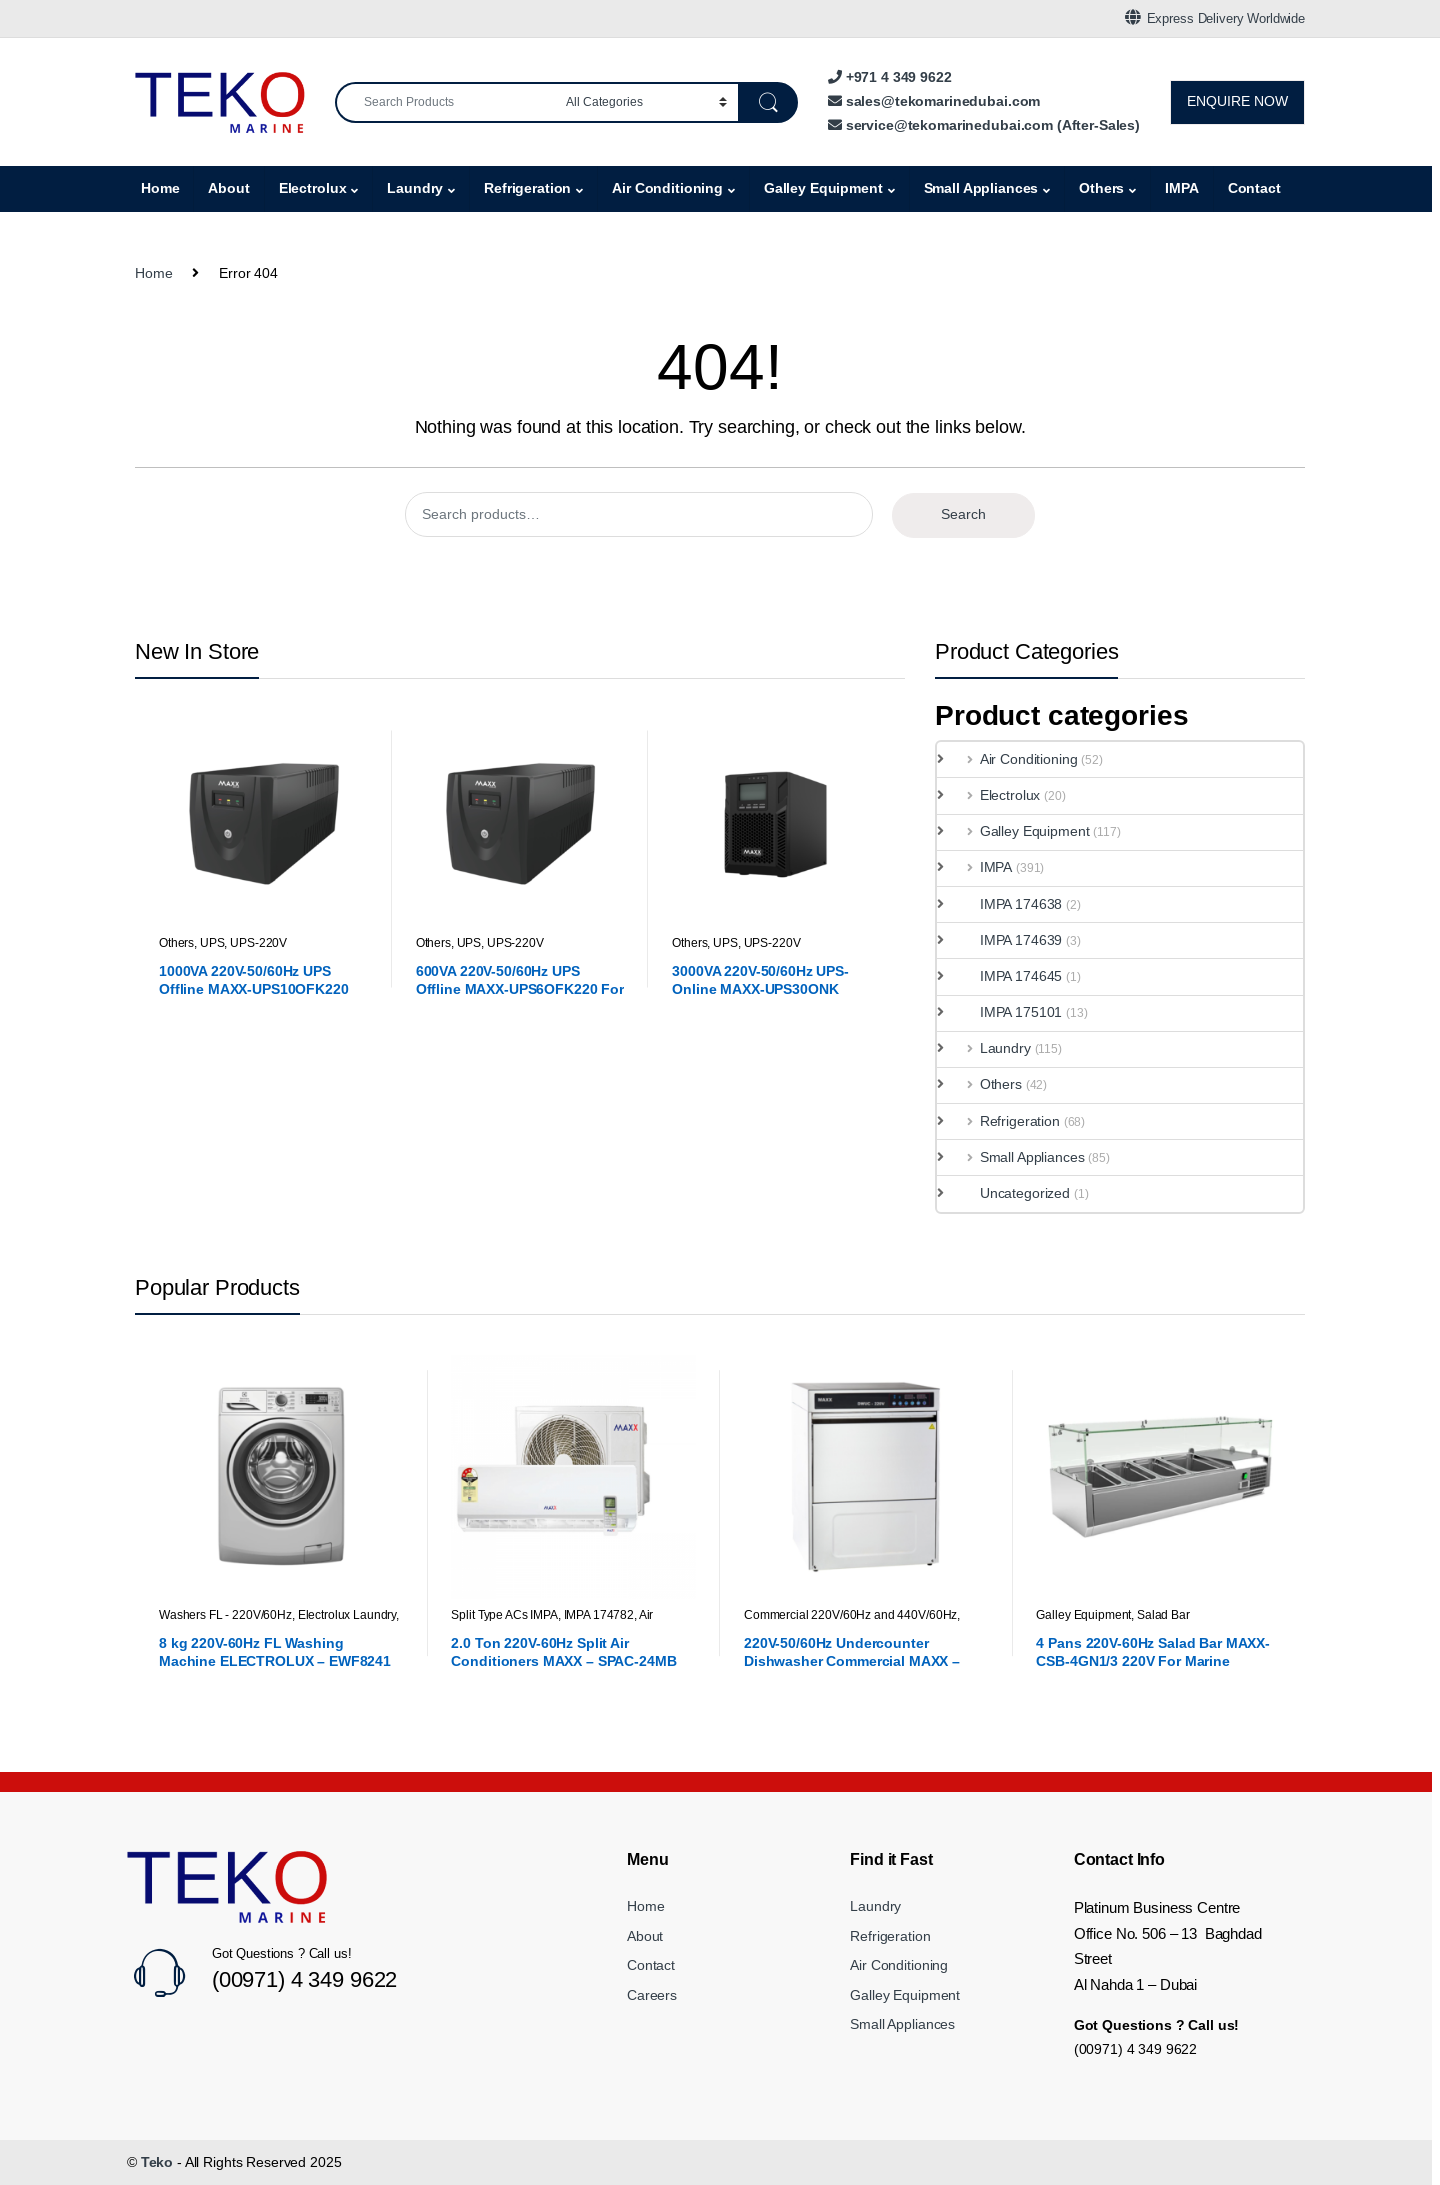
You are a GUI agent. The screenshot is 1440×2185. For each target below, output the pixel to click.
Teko (157, 2162)
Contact (1254, 188)
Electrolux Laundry (347, 1615)
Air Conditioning (667, 188)
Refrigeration (527, 188)
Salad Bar (1163, 1615)
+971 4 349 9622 (890, 77)
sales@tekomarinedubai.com (934, 101)
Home (160, 188)
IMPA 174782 (599, 1615)
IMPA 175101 (1006, 1012)
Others (1101, 188)
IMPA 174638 (1006, 904)
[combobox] (445, 102)
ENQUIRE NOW (1237, 101)
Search (963, 514)
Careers (652, 1995)
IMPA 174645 (1006, 976)
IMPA (1181, 188)
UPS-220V (258, 943)
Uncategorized (1010, 1193)
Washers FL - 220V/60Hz (225, 1615)
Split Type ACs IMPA (504, 1615)
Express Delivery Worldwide (1215, 17)
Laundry (415, 188)
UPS (212, 943)
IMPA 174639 (1006, 940)
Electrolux (313, 188)
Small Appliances (981, 188)
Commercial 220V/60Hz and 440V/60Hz (850, 1615)
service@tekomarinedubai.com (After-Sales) (984, 125)
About (228, 188)
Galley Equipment (823, 188)
